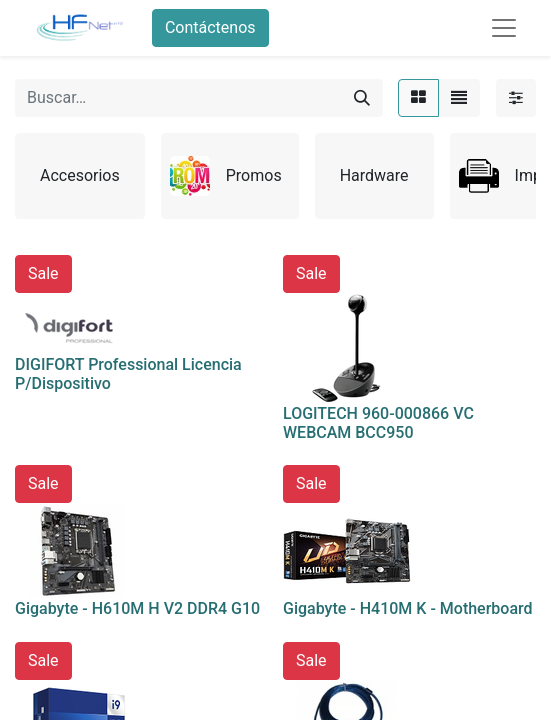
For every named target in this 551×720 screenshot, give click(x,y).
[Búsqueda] (362, 98)
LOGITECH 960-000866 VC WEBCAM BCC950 (378, 423)
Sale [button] (43, 273)
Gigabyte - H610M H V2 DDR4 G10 (137, 608)
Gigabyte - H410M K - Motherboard (408, 608)
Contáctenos (210, 27)
